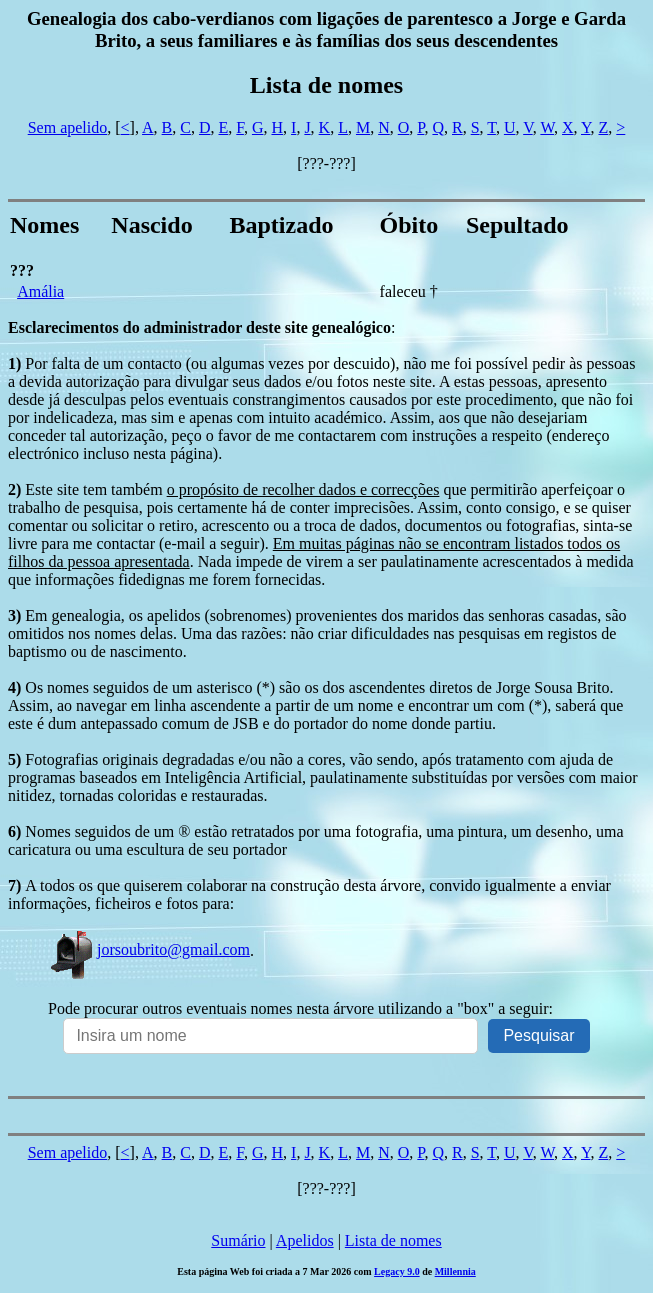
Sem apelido (68, 127)
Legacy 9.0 (397, 1271)
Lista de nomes (393, 1240)
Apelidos (305, 1240)
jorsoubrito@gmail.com (149, 949)
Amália (40, 291)
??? (22, 270)
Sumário (238, 1240)
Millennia (455, 1271)
